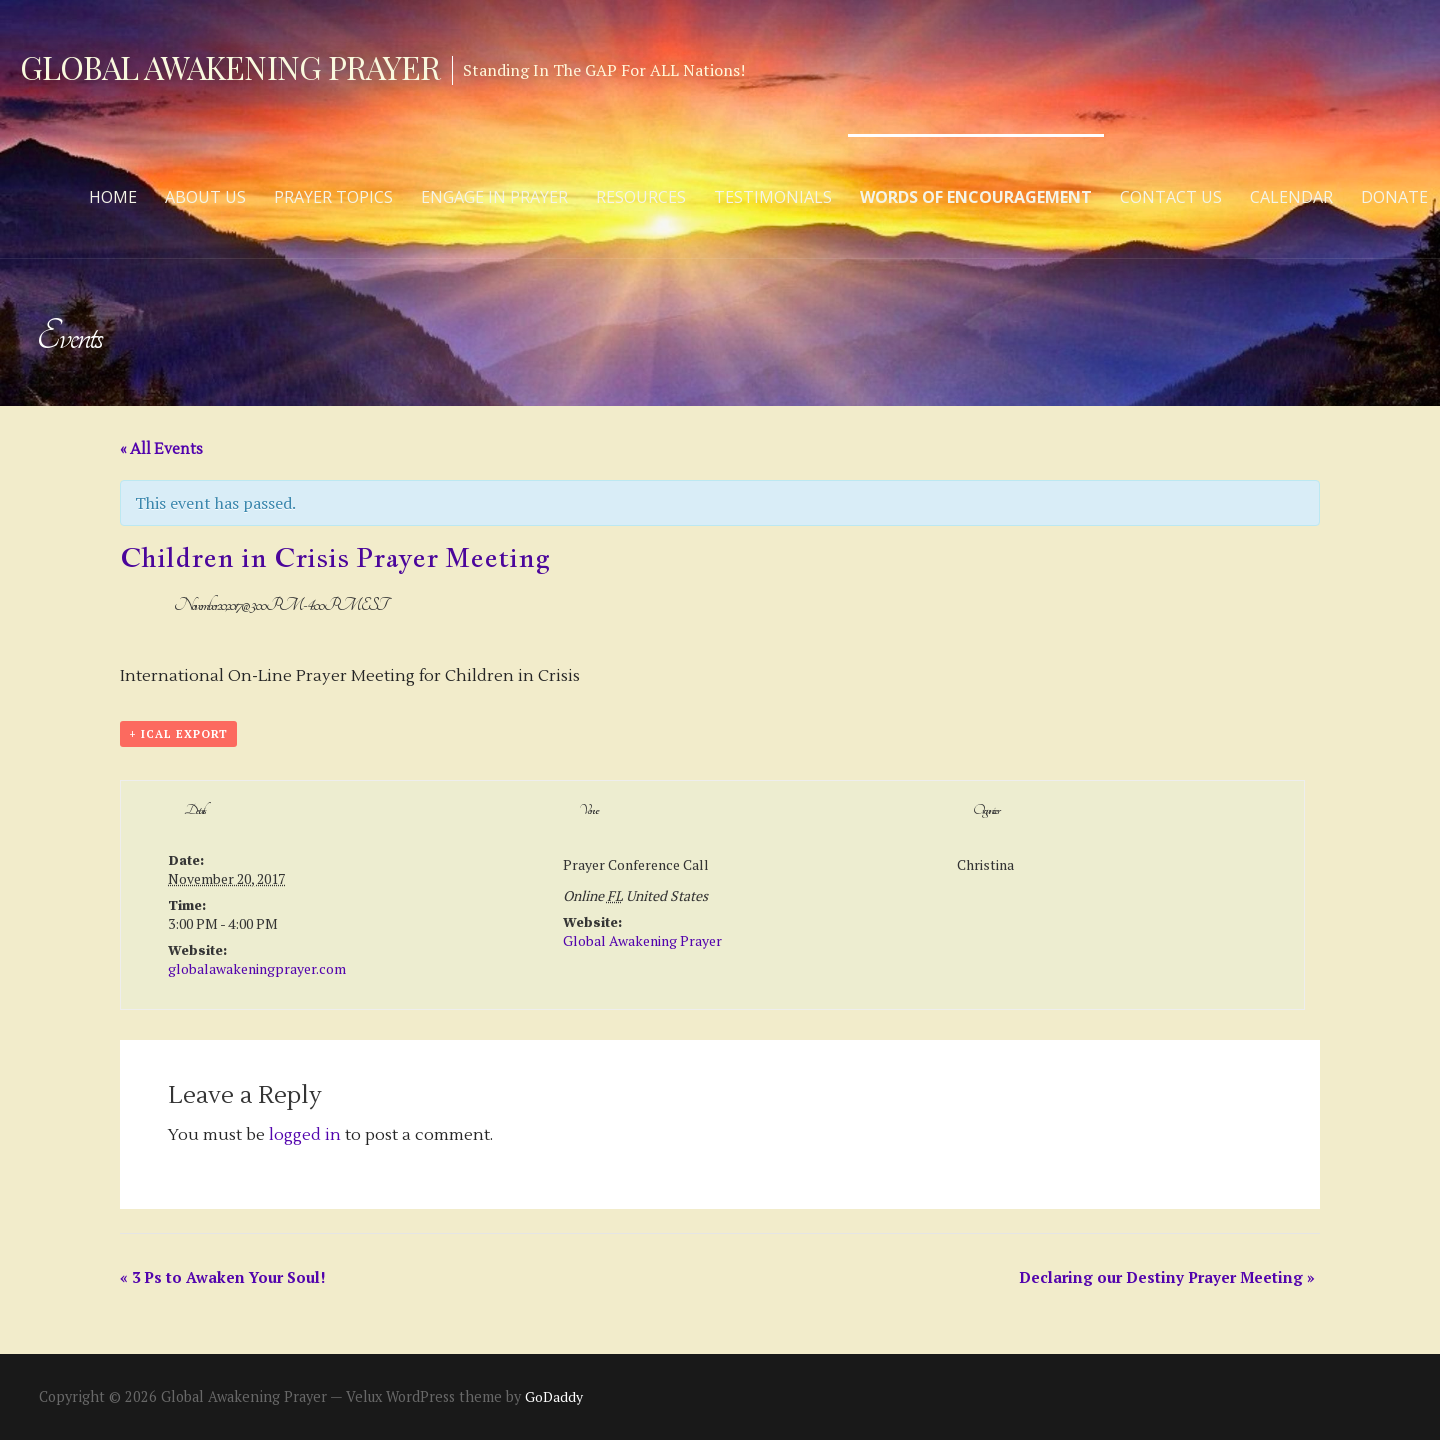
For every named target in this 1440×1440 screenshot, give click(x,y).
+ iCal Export (178, 734)
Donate (1394, 197)
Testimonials (773, 197)
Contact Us (1171, 197)
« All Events (161, 449)
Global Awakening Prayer (230, 66)
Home (113, 197)
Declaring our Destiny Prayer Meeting (1167, 1277)
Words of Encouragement (976, 197)
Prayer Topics (333, 197)
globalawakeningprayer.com (257, 968)
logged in (305, 1135)
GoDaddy (554, 1396)
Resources (641, 197)
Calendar (1291, 197)
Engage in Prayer (494, 197)
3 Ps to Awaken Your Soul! (223, 1277)
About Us (205, 197)
